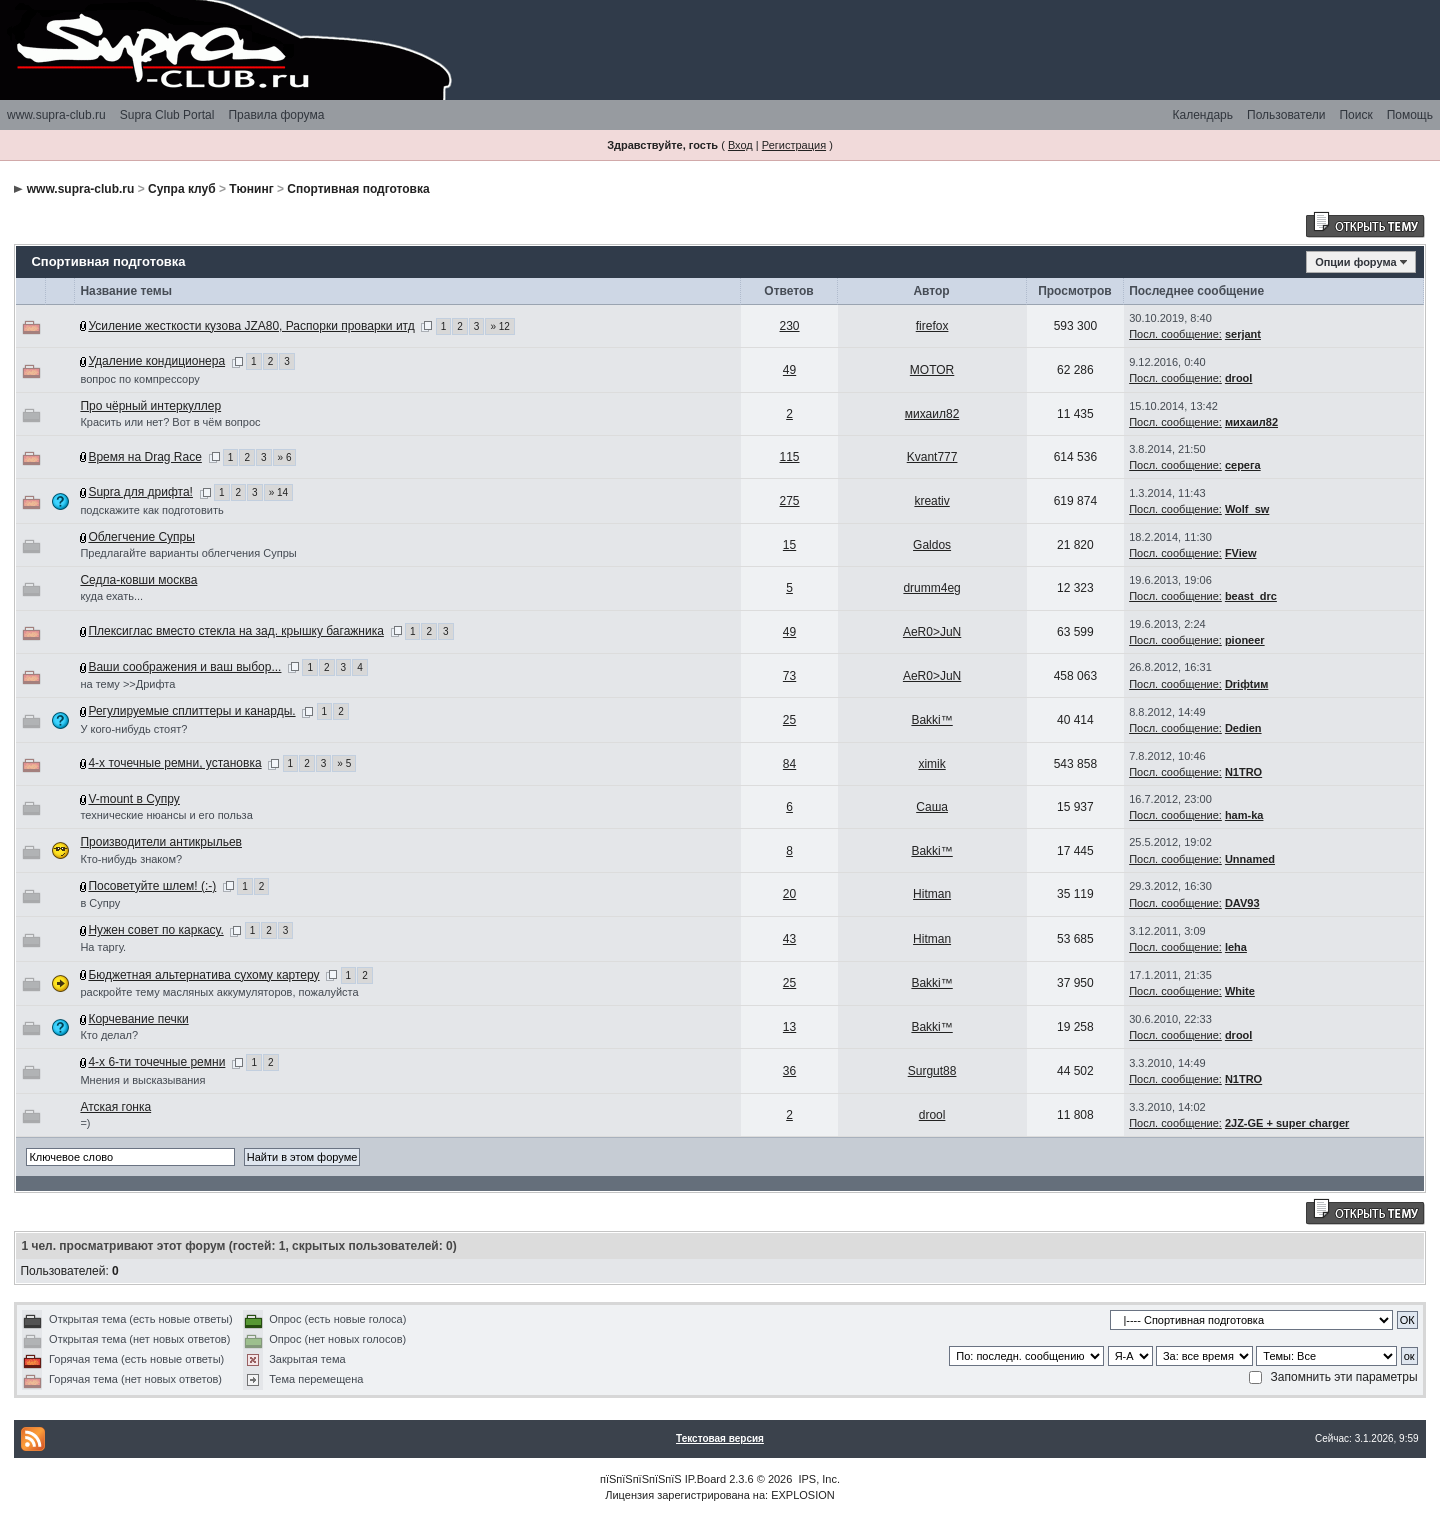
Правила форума (276, 115)
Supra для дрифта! (140, 492)
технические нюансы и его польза (166, 815)
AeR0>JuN (932, 632)
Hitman (932, 894)
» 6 (285, 457)
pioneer (1245, 640)
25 (789, 720)
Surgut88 (932, 1071)
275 (790, 501)
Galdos (932, 545)
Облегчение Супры (141, 537)
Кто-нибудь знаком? (131, 859)
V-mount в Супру (133, 799)
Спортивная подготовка (358, 189)
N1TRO (1243, 772)
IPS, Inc (817, 1479)
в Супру (100, 903)
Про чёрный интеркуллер (150, 406)
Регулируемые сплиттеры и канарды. (191, 711)
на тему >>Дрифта (127, 684)
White (1240, 991)
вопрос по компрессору (139, 379)
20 (789, 894)
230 (790, 326)
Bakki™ (931, 720)
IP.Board (705, 1479)
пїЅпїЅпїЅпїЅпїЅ (641, 1479)
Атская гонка (115, 1107)
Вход (740, 145)
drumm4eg (931, 588)
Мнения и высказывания (142, 1080)
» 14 (278, 492)
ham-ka (1244, 815)
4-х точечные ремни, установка (174, 763)
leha (1236, 947)
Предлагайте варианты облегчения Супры (188, 553)
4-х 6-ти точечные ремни (156, 1062)
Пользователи (1286, 115)
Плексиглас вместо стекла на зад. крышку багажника (235, 631)
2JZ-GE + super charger (1287, 1123)
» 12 (499, 326)
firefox (932, 326)
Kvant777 (932, 457)
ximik (931, 764)
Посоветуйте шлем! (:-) (152, 886)
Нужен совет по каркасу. (155, 930)
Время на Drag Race (144, 457)
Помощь (1410, 115)
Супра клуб (182, 189)
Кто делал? (109, 1035)
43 (789, 939)
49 (789, 370)
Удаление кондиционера (156, 361)
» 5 (344, 763)
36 (789, 1071)
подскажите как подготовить (151, 510)
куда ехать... (111, 596)
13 (789, 1027)
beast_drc (1251, 596)
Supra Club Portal (167, 115)
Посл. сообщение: (1175, 334)
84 (789, 764)
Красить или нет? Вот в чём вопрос (170, 422)
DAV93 (1242, 903)
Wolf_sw (1247, 509)
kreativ (931, 501)
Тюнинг (251, 189)
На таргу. (103, 947)
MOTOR (932, 370)
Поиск (1355, 115)
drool (1239, 378)
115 (790, 457)
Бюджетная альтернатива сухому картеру (203, 975)
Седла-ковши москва (138, 580)
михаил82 (932, 414)
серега (1243, 465)
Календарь (1202, 115)
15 (789, 545)
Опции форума (1355, 262)
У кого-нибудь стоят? (133, 729)
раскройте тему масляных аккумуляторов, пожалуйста (219, 992)
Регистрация (794, 145)
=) (85, 1123)
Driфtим (1246, 684)
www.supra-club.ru (56, 115)
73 (789, 676)
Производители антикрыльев (161, 842)
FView (1241, 553)
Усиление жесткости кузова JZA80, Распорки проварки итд (251, 326)
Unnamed (1250, 859)
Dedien (1243, 728)
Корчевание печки (138, 1019)
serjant (1243, 334)
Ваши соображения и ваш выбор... (184, 667)
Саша (932, 807)
